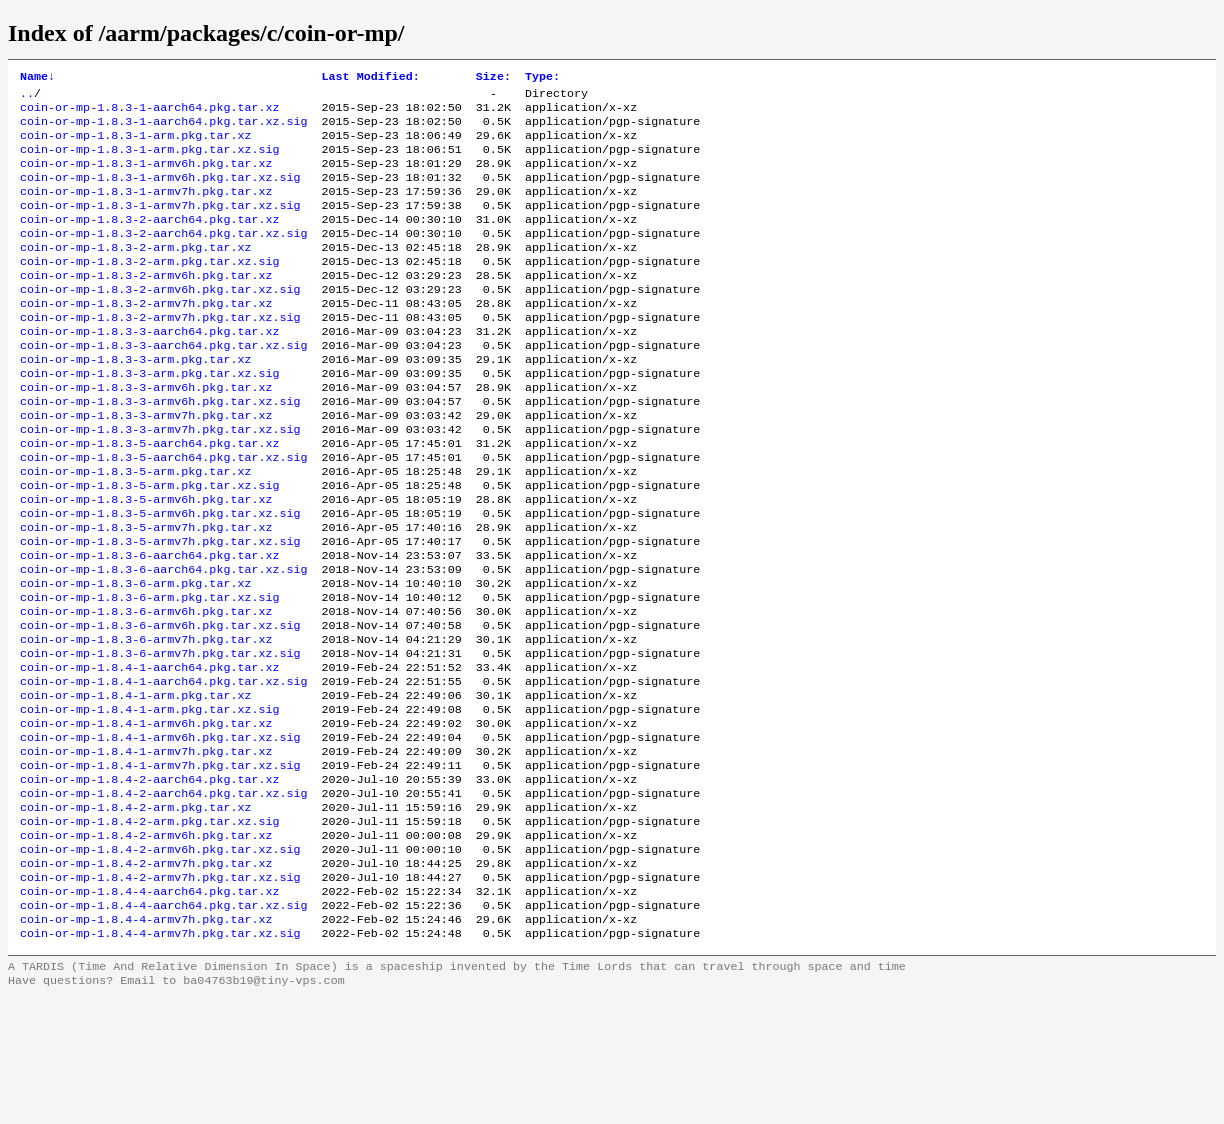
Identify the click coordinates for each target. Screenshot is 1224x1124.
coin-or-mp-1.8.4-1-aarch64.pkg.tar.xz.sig (164, 769)
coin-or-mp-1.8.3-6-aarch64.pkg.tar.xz (149, 625)
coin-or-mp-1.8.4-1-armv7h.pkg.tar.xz (146, 849)
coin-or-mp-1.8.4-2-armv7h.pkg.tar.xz (146, 977)
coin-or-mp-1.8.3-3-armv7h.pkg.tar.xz (146, 465)
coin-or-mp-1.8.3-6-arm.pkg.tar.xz (135, 657)
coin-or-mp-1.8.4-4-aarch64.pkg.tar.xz (149, 1009)
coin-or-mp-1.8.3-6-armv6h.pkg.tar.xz (146, 689)
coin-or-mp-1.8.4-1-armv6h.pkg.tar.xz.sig (160, 833)
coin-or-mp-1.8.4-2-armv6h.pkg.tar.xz (146, 945)
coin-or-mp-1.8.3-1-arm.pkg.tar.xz (135, 145)
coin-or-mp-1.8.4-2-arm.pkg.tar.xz (135, 913)
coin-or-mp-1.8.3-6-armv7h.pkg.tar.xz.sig (160, 737)
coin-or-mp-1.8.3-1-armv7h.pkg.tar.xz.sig (160, 225)
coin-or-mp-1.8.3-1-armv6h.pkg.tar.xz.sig (160, 193)
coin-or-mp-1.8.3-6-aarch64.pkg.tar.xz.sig (164, 641)
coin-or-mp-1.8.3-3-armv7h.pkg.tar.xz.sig (160, 481)
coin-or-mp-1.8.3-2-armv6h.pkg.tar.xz (146, 305)
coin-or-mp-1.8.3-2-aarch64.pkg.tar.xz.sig (164, 257)
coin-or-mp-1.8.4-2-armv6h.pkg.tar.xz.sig (160, 961)
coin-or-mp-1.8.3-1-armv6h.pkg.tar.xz (146, 177)
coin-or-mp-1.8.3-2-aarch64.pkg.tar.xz (149, 241)
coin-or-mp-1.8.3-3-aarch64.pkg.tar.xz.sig (164, 385)
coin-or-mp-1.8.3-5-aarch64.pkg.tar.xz (149, 497)
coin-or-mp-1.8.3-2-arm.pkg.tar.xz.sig (149, 289)
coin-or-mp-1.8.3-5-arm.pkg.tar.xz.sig (149, 545)
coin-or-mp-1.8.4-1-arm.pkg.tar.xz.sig (149, 801)
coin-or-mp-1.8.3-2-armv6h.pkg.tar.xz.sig (160, 321)
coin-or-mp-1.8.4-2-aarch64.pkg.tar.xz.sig (164, 897)
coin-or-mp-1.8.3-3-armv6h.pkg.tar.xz (146, 433)
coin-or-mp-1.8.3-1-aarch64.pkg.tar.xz (149, 113)
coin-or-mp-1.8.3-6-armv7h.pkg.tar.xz (146, 721)
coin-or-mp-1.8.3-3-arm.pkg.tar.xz (135, 401)
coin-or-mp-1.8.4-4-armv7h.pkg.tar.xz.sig (160, 1057)
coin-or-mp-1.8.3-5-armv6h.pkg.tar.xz (146, 561)
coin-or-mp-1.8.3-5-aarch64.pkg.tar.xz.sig (164, 513)
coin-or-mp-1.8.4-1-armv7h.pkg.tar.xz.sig (160, 865)
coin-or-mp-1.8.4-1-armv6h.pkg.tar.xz (146, 817)
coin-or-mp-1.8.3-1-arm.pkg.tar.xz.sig (149, 161)
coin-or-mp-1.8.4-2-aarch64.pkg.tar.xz (149, 881)
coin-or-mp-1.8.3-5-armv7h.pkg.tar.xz (146, 593)
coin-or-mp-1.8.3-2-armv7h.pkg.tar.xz (146, 337)
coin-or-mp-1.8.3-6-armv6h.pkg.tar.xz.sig (160, 705)
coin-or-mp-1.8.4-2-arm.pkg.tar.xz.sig (149, 929)
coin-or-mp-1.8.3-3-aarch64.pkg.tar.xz (149, 369)
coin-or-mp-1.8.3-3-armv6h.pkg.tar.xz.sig (160, 449)
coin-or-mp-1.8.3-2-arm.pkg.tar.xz (135, 273)
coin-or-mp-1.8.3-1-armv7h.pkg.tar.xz (146, 209)
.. (27, 97)
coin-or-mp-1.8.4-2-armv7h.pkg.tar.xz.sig (160, 993)
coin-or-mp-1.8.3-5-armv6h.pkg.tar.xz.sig (160, 577)
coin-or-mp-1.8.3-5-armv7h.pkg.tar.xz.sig (160, 609)
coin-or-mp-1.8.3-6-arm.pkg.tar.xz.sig (149, 673)
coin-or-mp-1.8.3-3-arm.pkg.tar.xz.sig (149, 417)
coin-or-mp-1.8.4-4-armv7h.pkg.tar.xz (146, 1041)
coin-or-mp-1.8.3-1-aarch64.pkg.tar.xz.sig (164, 129)
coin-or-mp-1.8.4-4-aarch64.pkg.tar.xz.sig (164, 1025)
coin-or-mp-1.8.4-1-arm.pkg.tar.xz (135, 785)
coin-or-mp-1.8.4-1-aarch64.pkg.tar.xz (149, 753)
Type (542, 78)
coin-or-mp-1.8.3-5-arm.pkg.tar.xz (135, 529)
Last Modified (371, 78)
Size (493, 78)
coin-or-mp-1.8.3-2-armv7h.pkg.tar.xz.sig (160, 353)
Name (37, 78)
